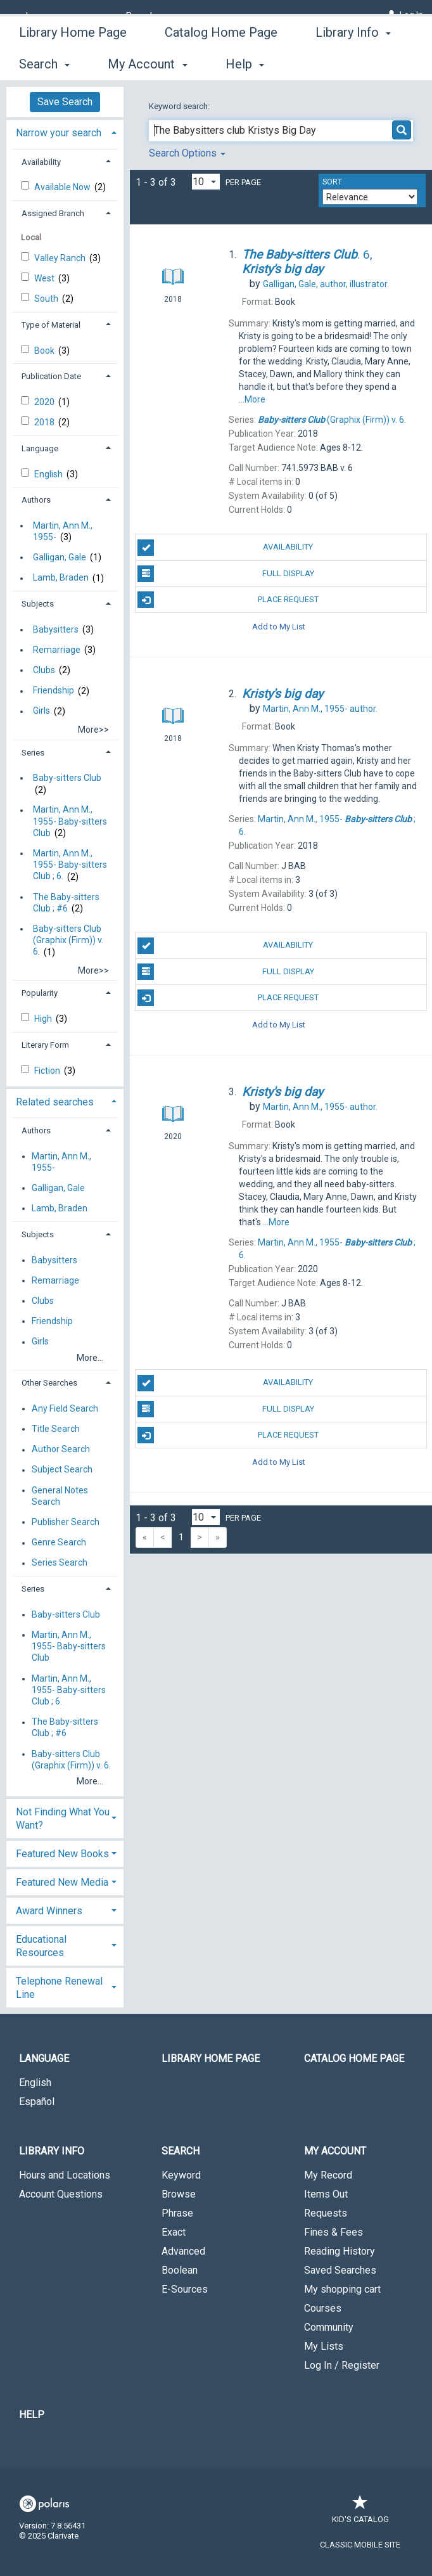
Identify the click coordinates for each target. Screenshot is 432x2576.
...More (252, 399)
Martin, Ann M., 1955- (62, 531)
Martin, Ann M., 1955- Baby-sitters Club (70, 821)
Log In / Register (341, 2365)
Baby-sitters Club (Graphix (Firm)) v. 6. (68, 940)
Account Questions (61, 2194)
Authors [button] (36, 500)
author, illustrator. (326, 284)
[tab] (65, 131)
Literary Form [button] (45, 1045)
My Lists (323, 2346)
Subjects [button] (38, 604)
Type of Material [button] (51, 325)
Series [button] (33, 752)
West (45, 278)
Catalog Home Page (221, 62)
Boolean (180, 2270)
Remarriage (56, 650)
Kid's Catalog (360, 2513)
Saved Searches (340, 2270)
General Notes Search (60, 1496)
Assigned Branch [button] (53, 213)
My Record (328, 2175)
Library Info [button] (51, 2151)
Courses (322, 2308)
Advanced (183, 2251)
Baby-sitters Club (67, 778)
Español (36, 2102)
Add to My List (278, 626)
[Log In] (391, 15)
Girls (41, 711)
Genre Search (59, 1543)
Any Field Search (65, 1408)
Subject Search (62, 1470)
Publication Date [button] (51, 376)
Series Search (59, 1563)
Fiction (48, 1071)
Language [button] (40, 448)
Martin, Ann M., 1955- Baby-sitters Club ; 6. (70, 864)
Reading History (339, 2251)
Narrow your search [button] (58, 133)
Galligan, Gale (59, 557)
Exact (174, 2232)
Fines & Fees (333, 2232)
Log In (411, 15)
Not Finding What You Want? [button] (63, 1818)
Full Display (225, 573)
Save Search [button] (64, 102)
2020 (45, 402)
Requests (325, 2213)
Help (31, 2415)
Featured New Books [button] (62, 1854)
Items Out (326, 2194)
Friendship (53, 691)
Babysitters (56, 629)
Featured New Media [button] (62, 1882)
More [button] (340, 64)
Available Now (63, 187)
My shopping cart (342, 2289)
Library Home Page (73, 62)
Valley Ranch (60, 258)
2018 (45, 422)
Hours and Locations (64, 2175)
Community (328, 2327)
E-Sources (185, 2289)
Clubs (44, 670)
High (44, 1019)
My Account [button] (335, 2151)
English (49, 474)
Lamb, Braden (61, 578)
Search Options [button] (187, 153)
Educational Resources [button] (41, 1946)
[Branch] (145, 16)
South (47, 298)
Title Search (56, 1429)
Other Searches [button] (49, 1383)
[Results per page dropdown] (206, 182)
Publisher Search (65, 1522)
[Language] (47, 16)
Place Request (227, 599)
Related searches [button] (55, 1102)
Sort (332, 181)
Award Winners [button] (49, 1911)
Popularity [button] (40, 993)
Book (45, 350)
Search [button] (181, 2151)
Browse (179, 2194)
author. (320, 709)
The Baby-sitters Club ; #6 (66, 902)
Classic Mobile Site (360, 2544)
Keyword (181, 2175)
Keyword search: (180, 106)
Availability (225, 547)
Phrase (177, 2213)
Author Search (61, 1450)
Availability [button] (41, 162)
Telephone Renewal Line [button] (59, 1987)
